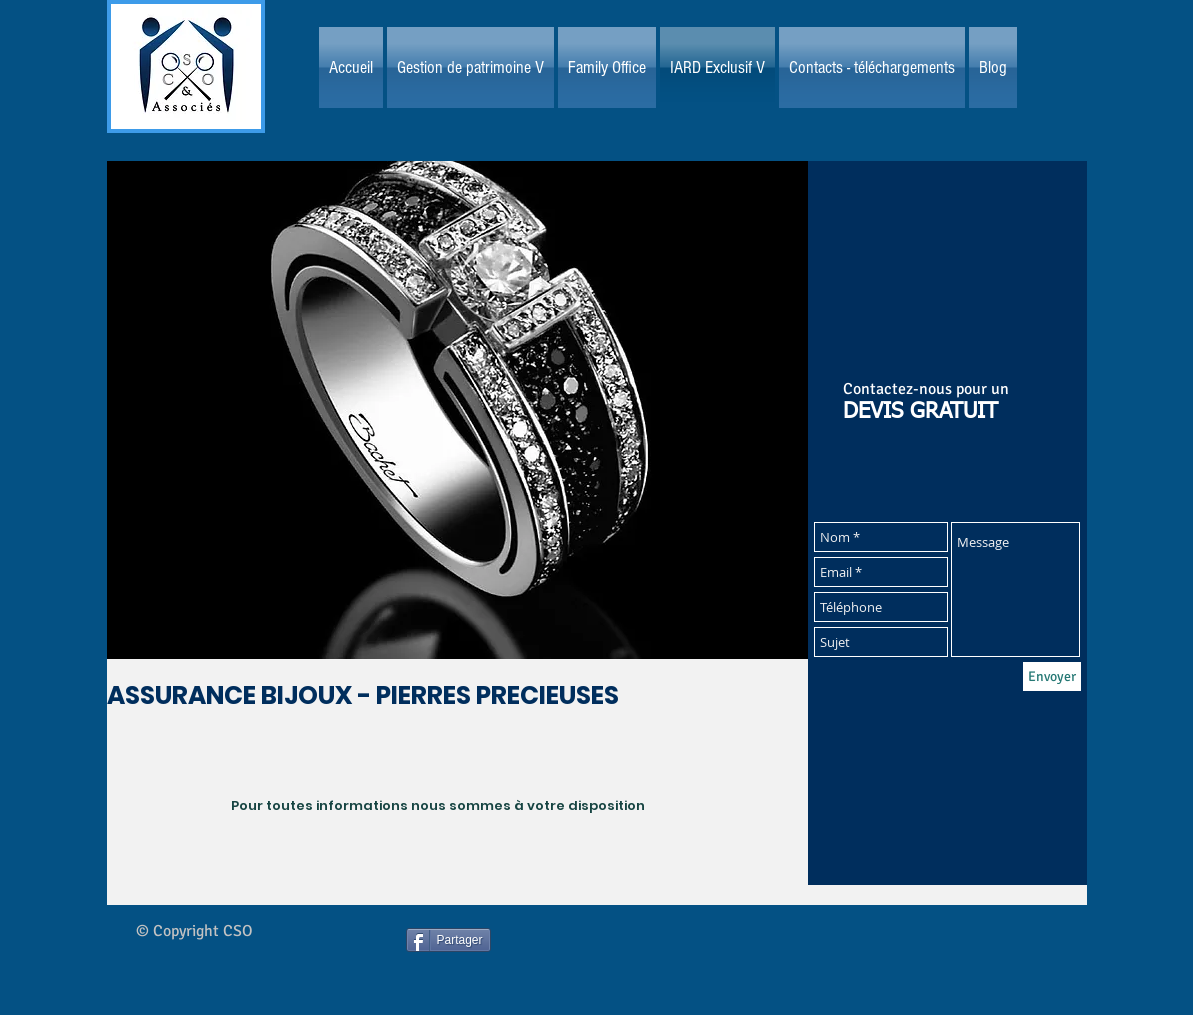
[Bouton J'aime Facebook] (639, 958)
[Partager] (448, 940)
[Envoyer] (1052, 676)
